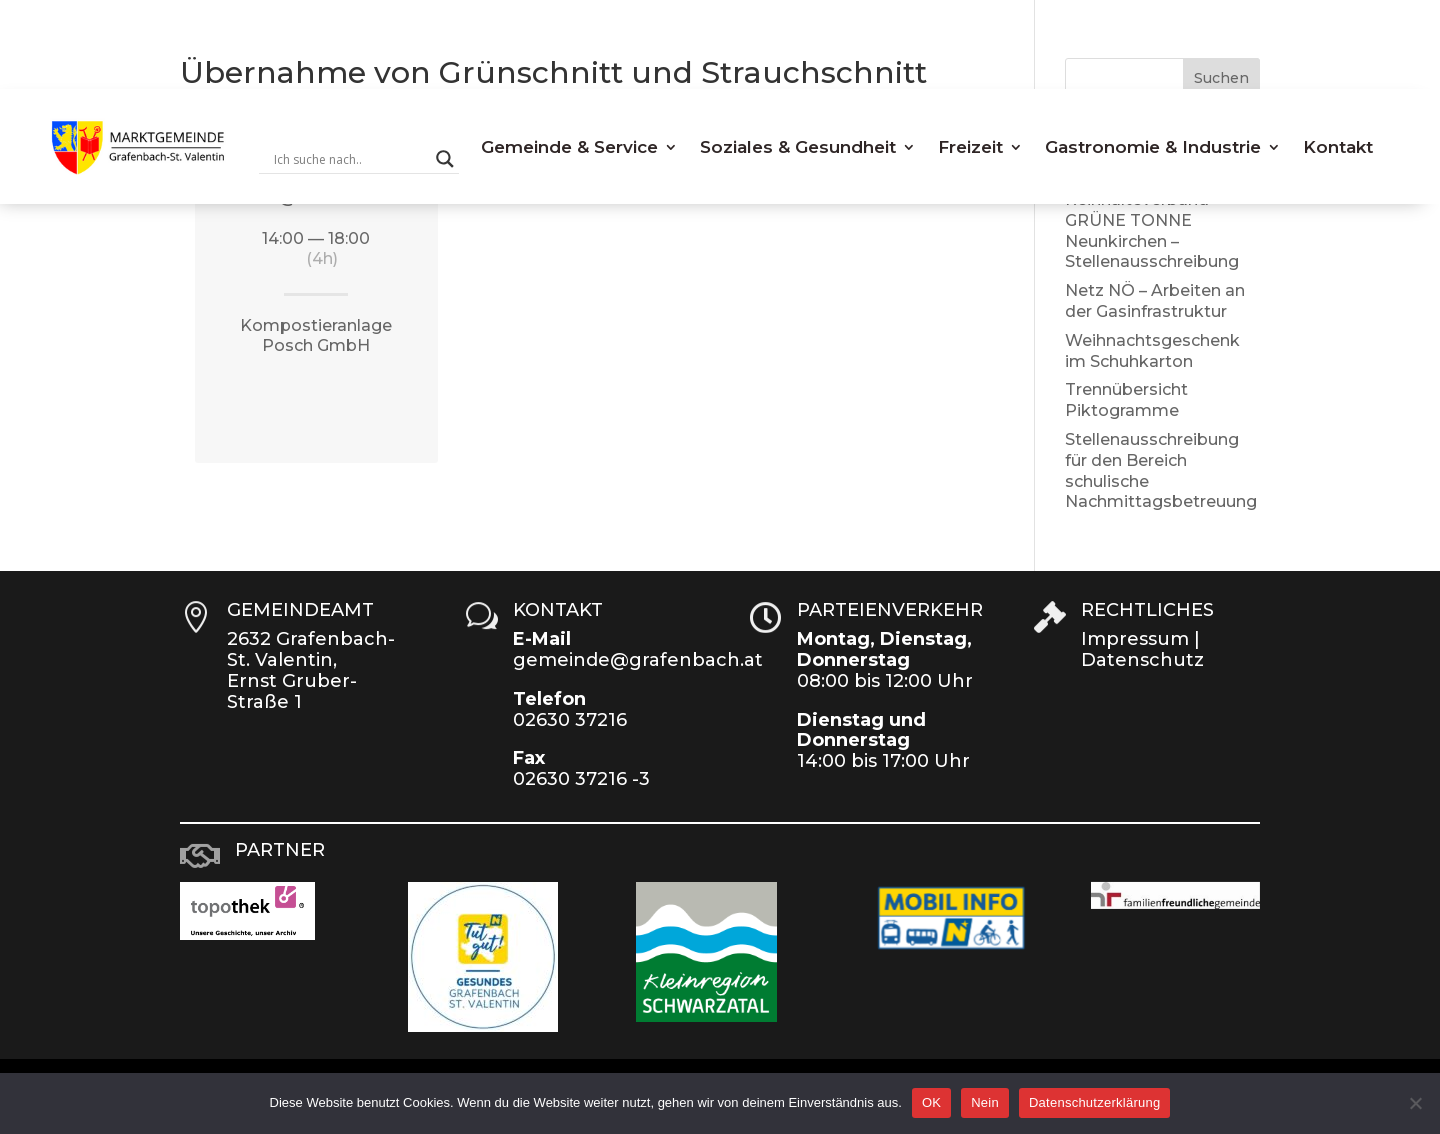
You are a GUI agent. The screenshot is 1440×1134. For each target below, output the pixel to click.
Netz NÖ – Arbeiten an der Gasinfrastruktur (1155, 301)
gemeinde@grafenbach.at (638, 660)
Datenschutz (1142, 660)
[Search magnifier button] (445, 159)
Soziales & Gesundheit (798, 147)
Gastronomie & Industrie (1153, 147)
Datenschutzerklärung (1094, 1102)
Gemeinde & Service (569, 147)
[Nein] (1415, 1103)
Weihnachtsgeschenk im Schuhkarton (1152, 351)
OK (931, 1102)
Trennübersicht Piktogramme (1126, 400)
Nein (985, 1102)
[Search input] (350, 159)
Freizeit (970, 147)
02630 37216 (570, 720)
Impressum (1135, 639)
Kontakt (1338, 147)
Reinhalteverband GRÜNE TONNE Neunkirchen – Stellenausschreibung (1152, 230)
